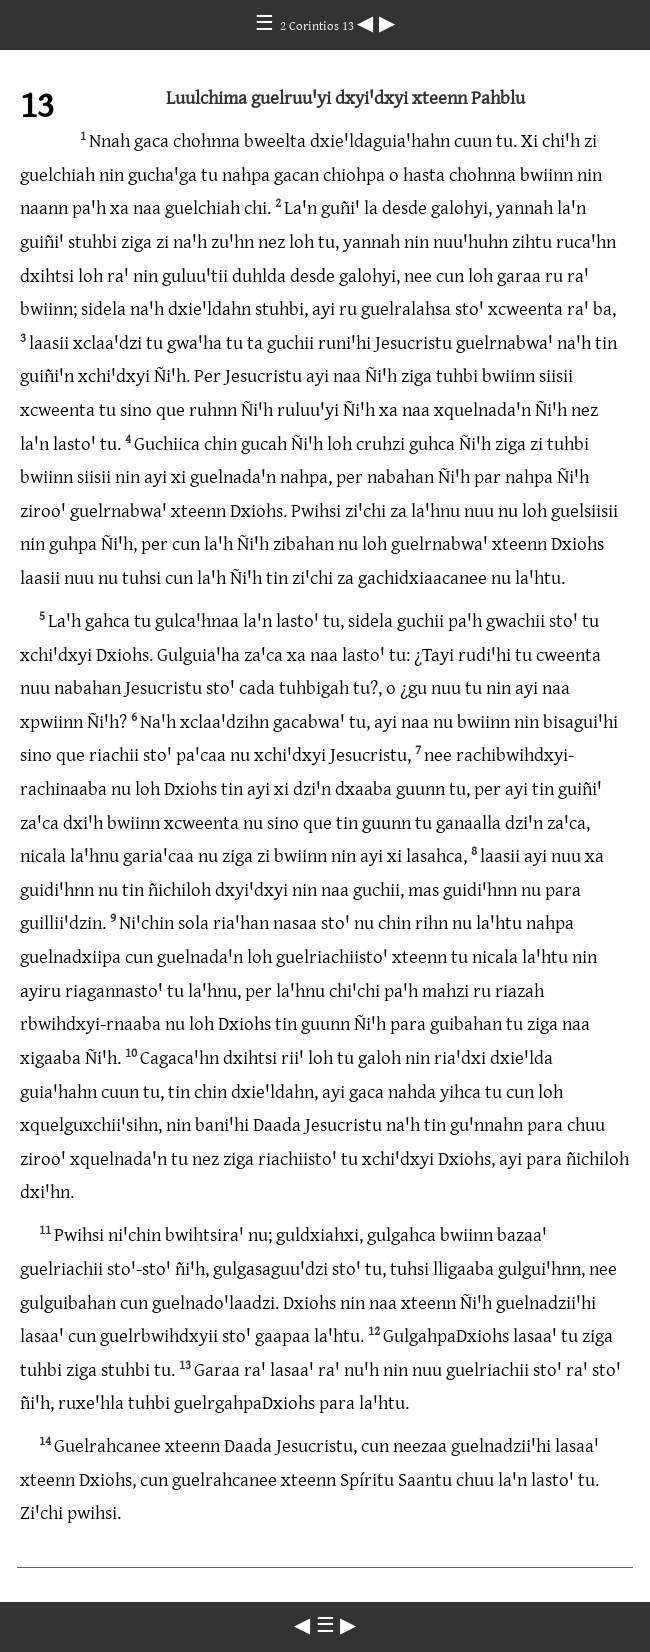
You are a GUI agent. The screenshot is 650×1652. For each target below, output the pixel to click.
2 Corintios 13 (318, 25)
